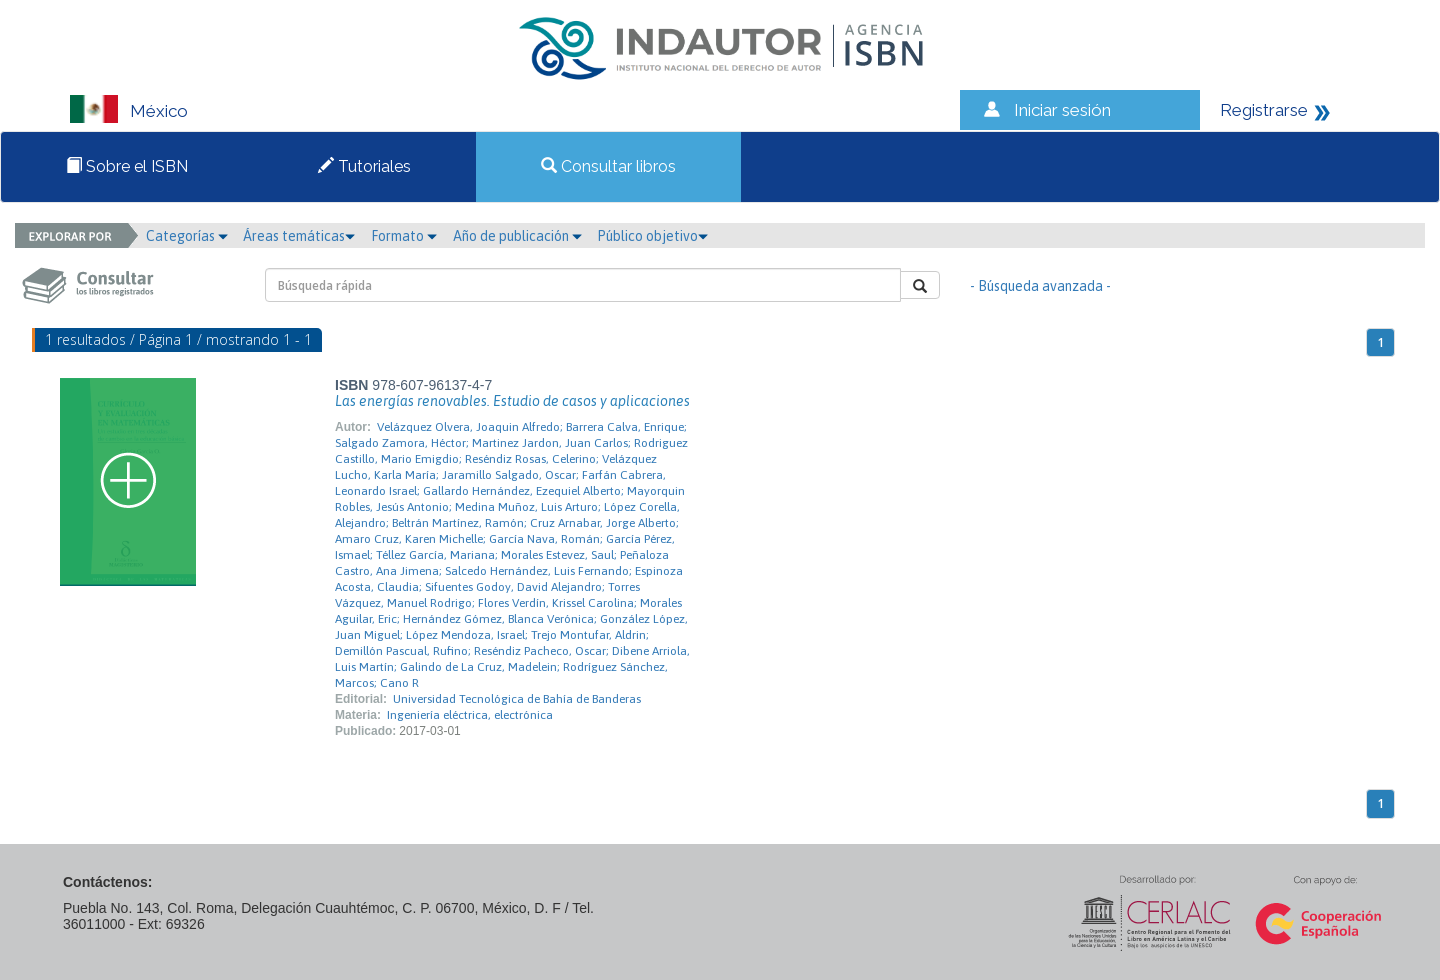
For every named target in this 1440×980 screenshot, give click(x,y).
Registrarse (1264, 110)
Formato (404, 236)
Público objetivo (652, 236)
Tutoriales (364, 166)
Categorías (187, 236)
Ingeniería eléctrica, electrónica (470, 715)
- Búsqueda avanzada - (1040, 286)
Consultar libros (608, 166)
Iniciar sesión (1062, 110)
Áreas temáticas (299, 236)
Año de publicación (517, 236)
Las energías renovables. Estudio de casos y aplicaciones (512, 401)
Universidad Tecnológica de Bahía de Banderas (517, 699)
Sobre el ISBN (127, 166)
